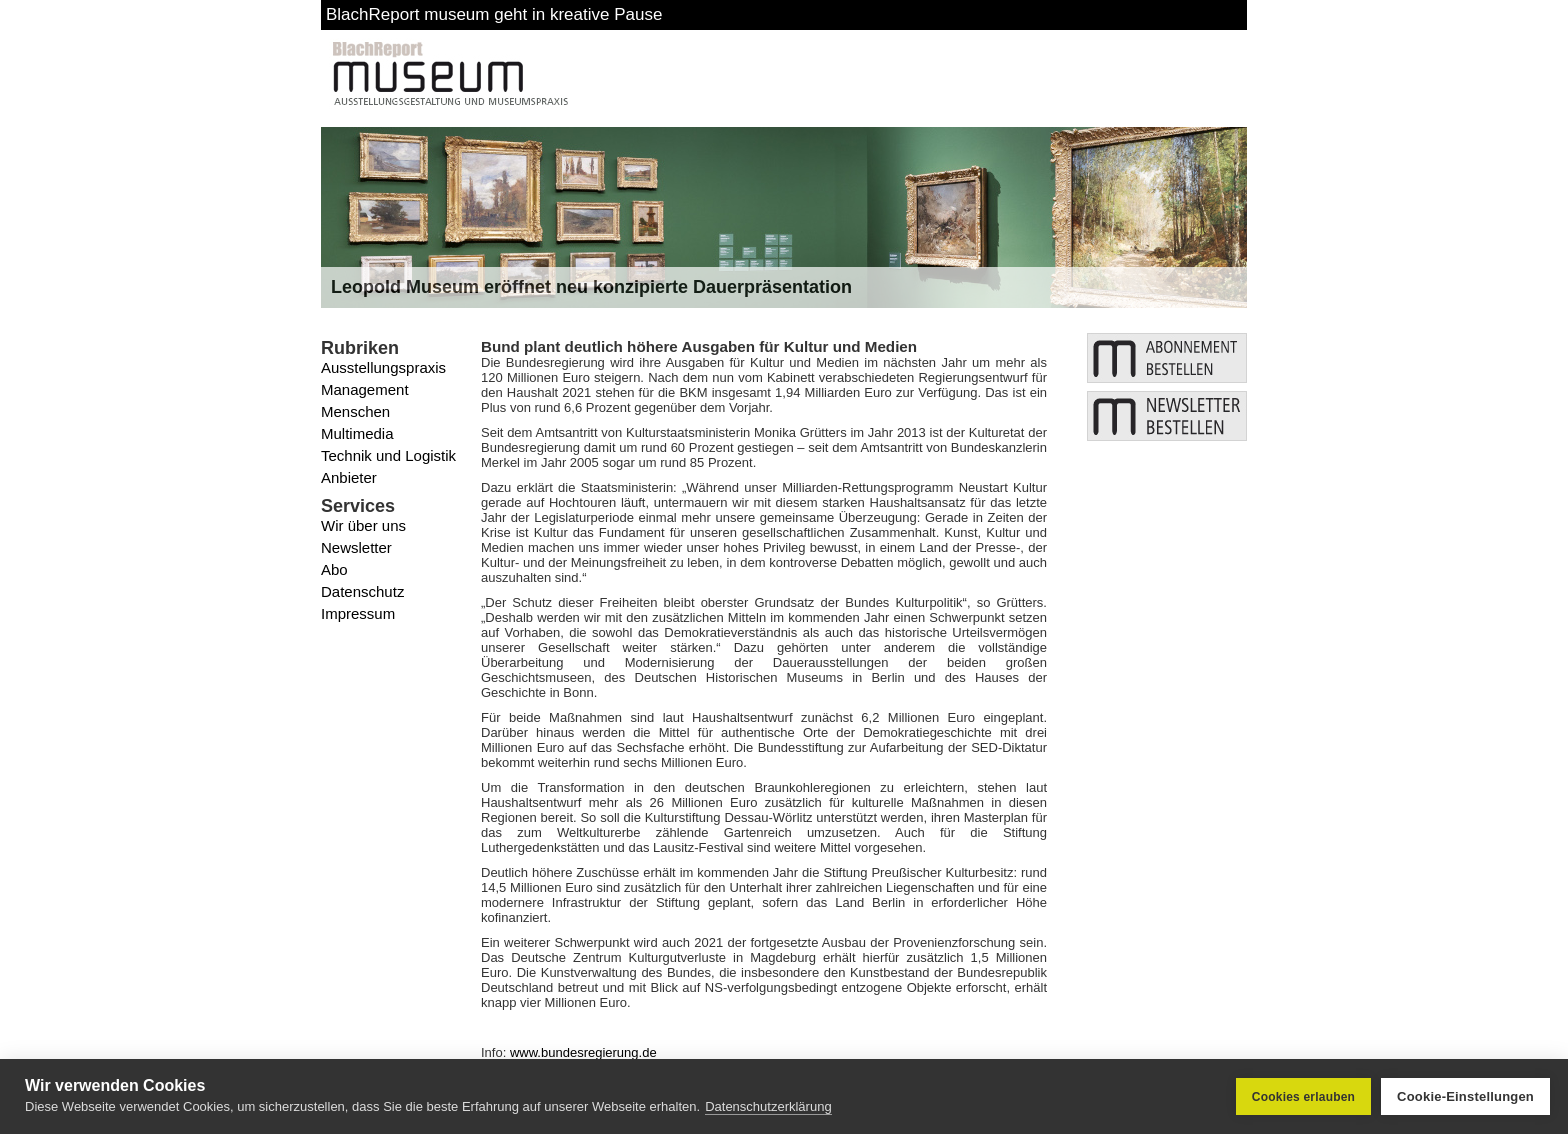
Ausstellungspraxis (383, 367)
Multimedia (357, 433)
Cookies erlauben (1303, 1097)
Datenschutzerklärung (768, 1106)
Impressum (358, 613)
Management (365, 389)
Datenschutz (362, 591)
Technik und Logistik (388, 455)
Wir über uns (363, 525)
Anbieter (349, 477)
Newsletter (356, 547)
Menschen (355, 411)
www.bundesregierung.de (583, 1052)
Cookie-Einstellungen (1465, 1096)
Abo (334, 569)
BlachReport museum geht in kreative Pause (494, 14)
